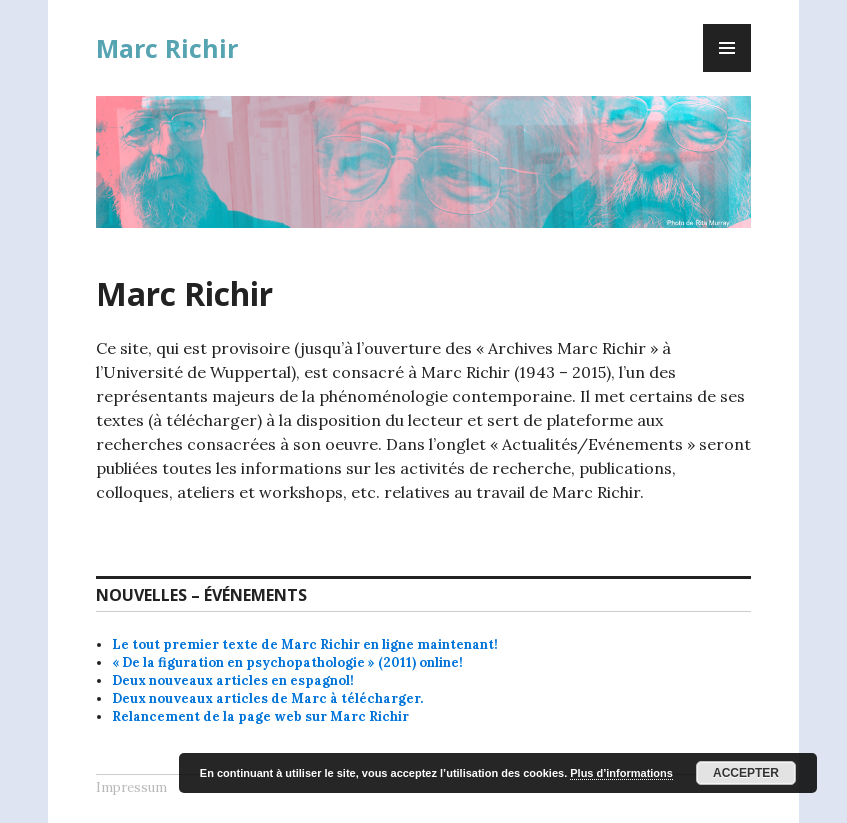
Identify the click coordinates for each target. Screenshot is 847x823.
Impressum (131, 787)
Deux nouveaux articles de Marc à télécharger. (267, 698)
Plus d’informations (621, 773)
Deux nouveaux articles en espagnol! (233, 680)
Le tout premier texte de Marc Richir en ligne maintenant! (305, 644)
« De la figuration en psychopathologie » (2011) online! (287, 662)
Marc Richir (167, 48)
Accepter (746, 773)
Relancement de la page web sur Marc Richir (260, 716)
